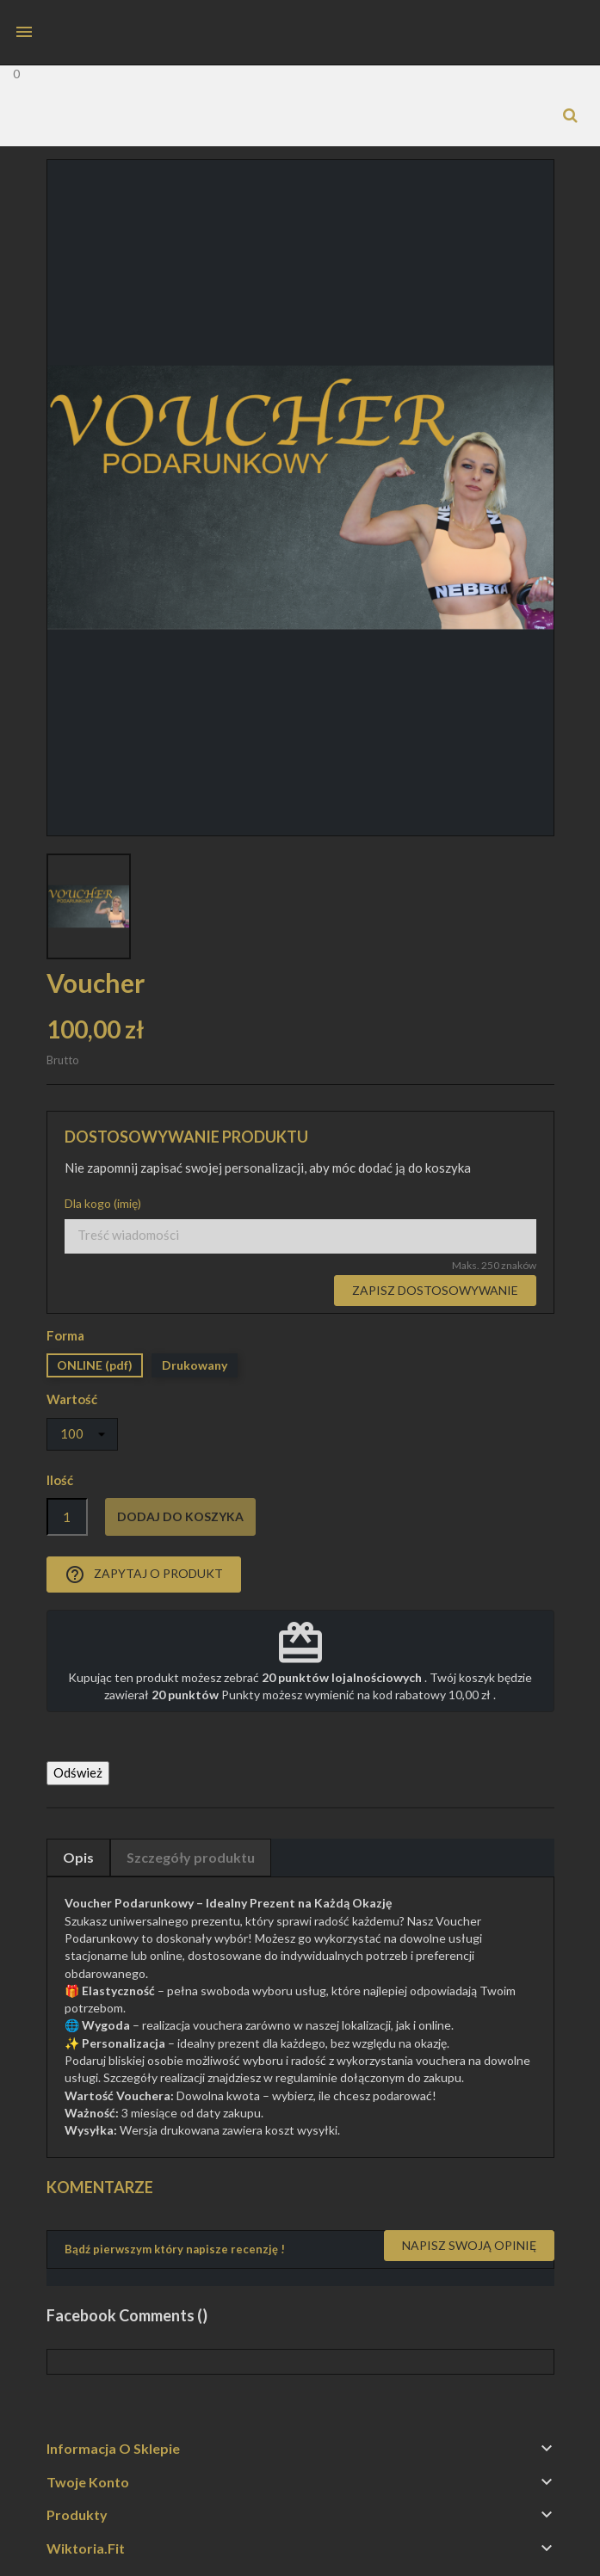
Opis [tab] (78, 1857)
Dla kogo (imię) (103, 1203)
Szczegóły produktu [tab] (191, 1857)
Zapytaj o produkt (144, 1574)
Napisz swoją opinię (469, 2245)
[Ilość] (67, 1517)
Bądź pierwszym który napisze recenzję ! (175, 2249)
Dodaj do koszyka (180, 1516)
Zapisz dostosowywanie (435, 1290)
